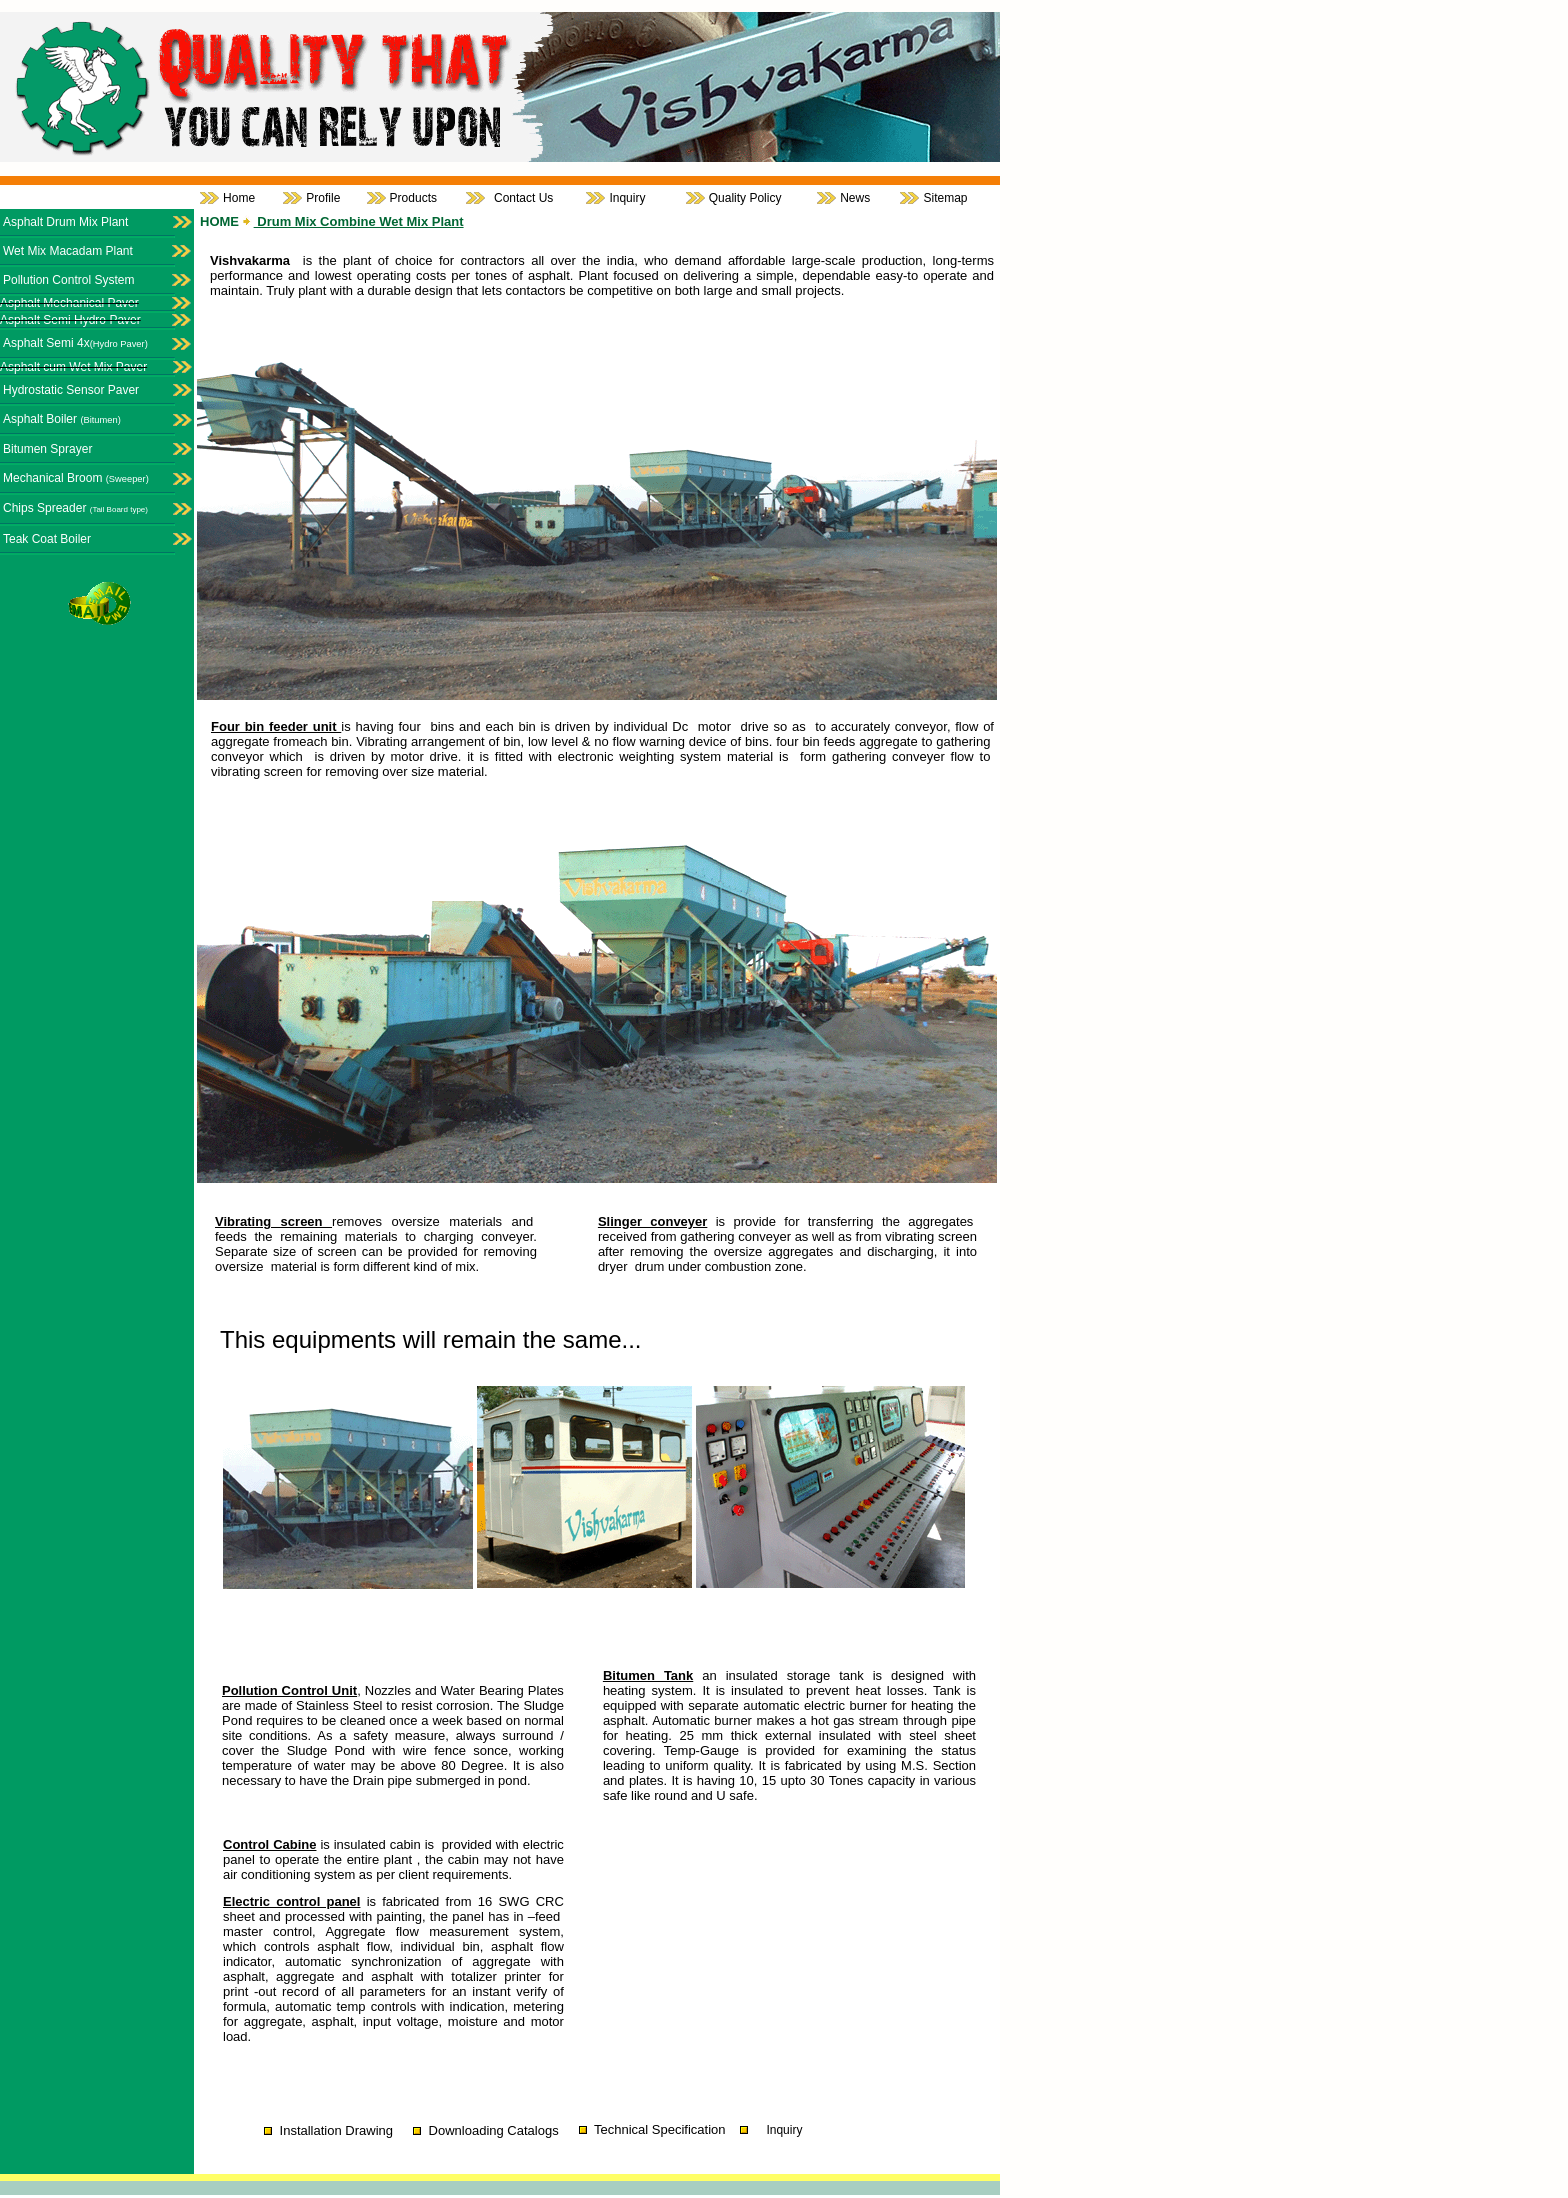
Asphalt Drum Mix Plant (65, 222)
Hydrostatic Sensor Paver (71, 390)
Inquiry (627, 198)
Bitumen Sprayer (47, 449)
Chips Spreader (75, 508)
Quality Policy (745, 198)
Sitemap (945, 198)
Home (239, 198)
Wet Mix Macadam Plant (68, 251)
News (855, 198)
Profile (323, 198)
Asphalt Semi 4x (75, 343)
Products (413, 198)
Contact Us (523, 198)
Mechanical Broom (76, 478)
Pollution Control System (68, 280)
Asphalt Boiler (62, 419)
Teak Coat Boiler (47, 539)
